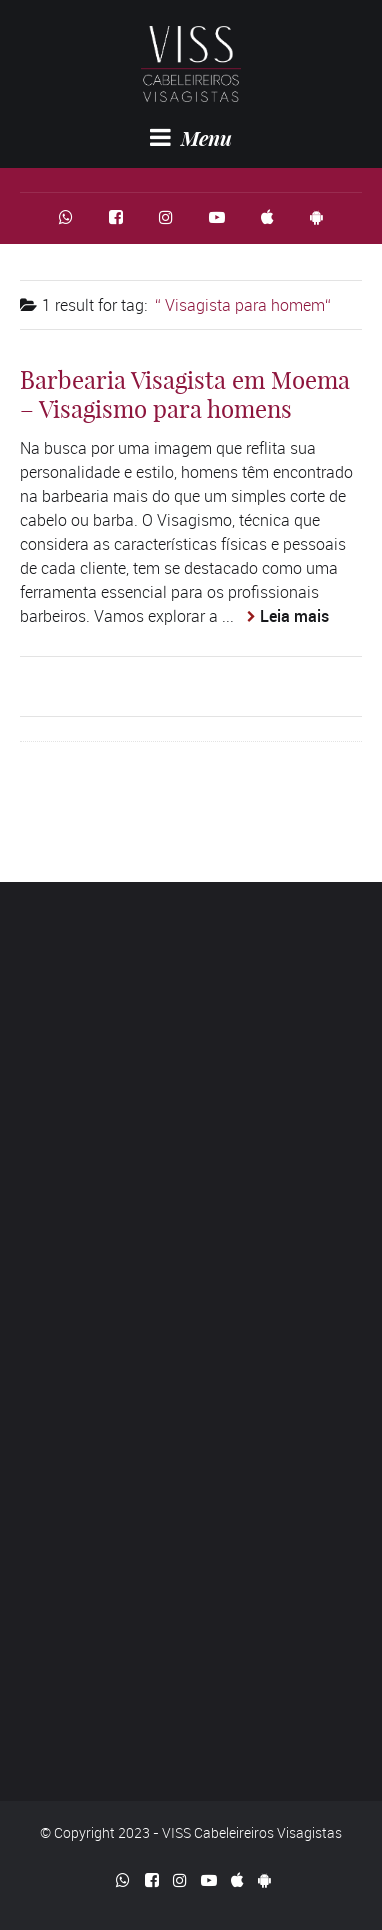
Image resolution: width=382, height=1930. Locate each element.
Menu (191, 138)
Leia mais (294, 616)
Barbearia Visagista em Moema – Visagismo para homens (185, 394)
